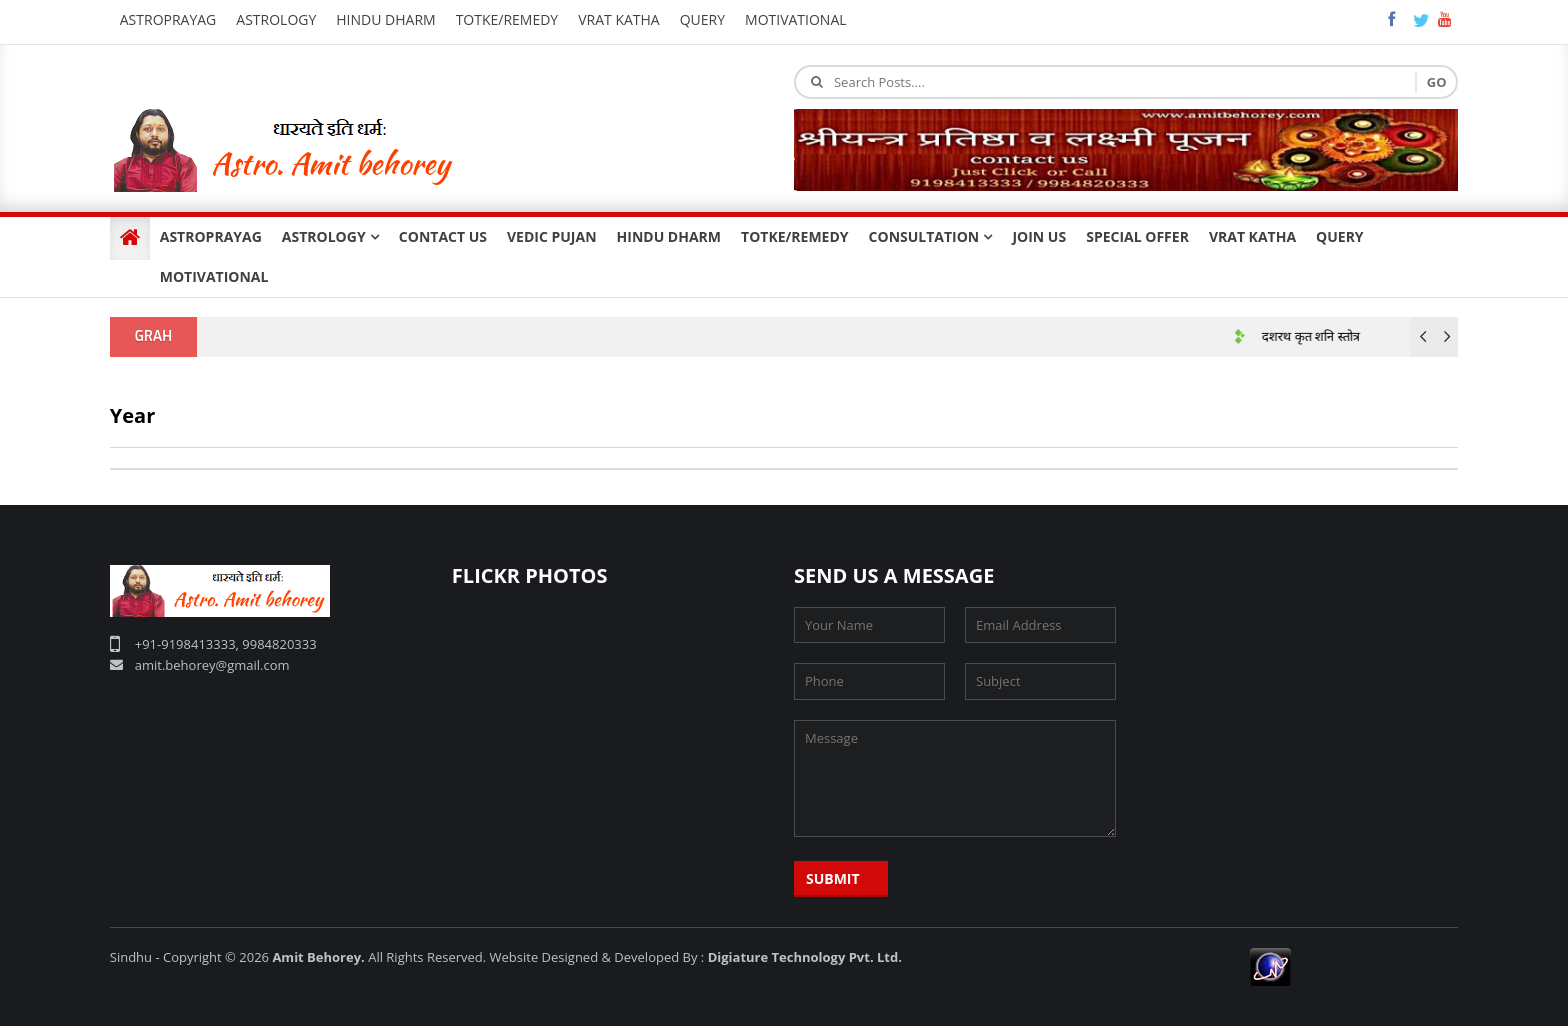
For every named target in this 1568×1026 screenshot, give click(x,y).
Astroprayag (168, 19)
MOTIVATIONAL (214, 276)
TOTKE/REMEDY (795, 236)
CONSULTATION (931, 236)
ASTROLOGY (330, 236)
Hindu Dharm (385, 19)
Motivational (796, 19)
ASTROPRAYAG (211, 236)
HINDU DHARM (669, 236)
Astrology (276, 19)
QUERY (1340, 236)
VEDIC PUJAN (552, 236)
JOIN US (1039, 236)
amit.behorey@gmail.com (212, 665)
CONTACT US (443, 236)
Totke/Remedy (507, 19)
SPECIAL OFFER (1137, 236)
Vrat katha (619, 19)
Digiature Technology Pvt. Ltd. (805, 957)
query (702, 19)
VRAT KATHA (1252, 236)
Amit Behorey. (318, 957)
